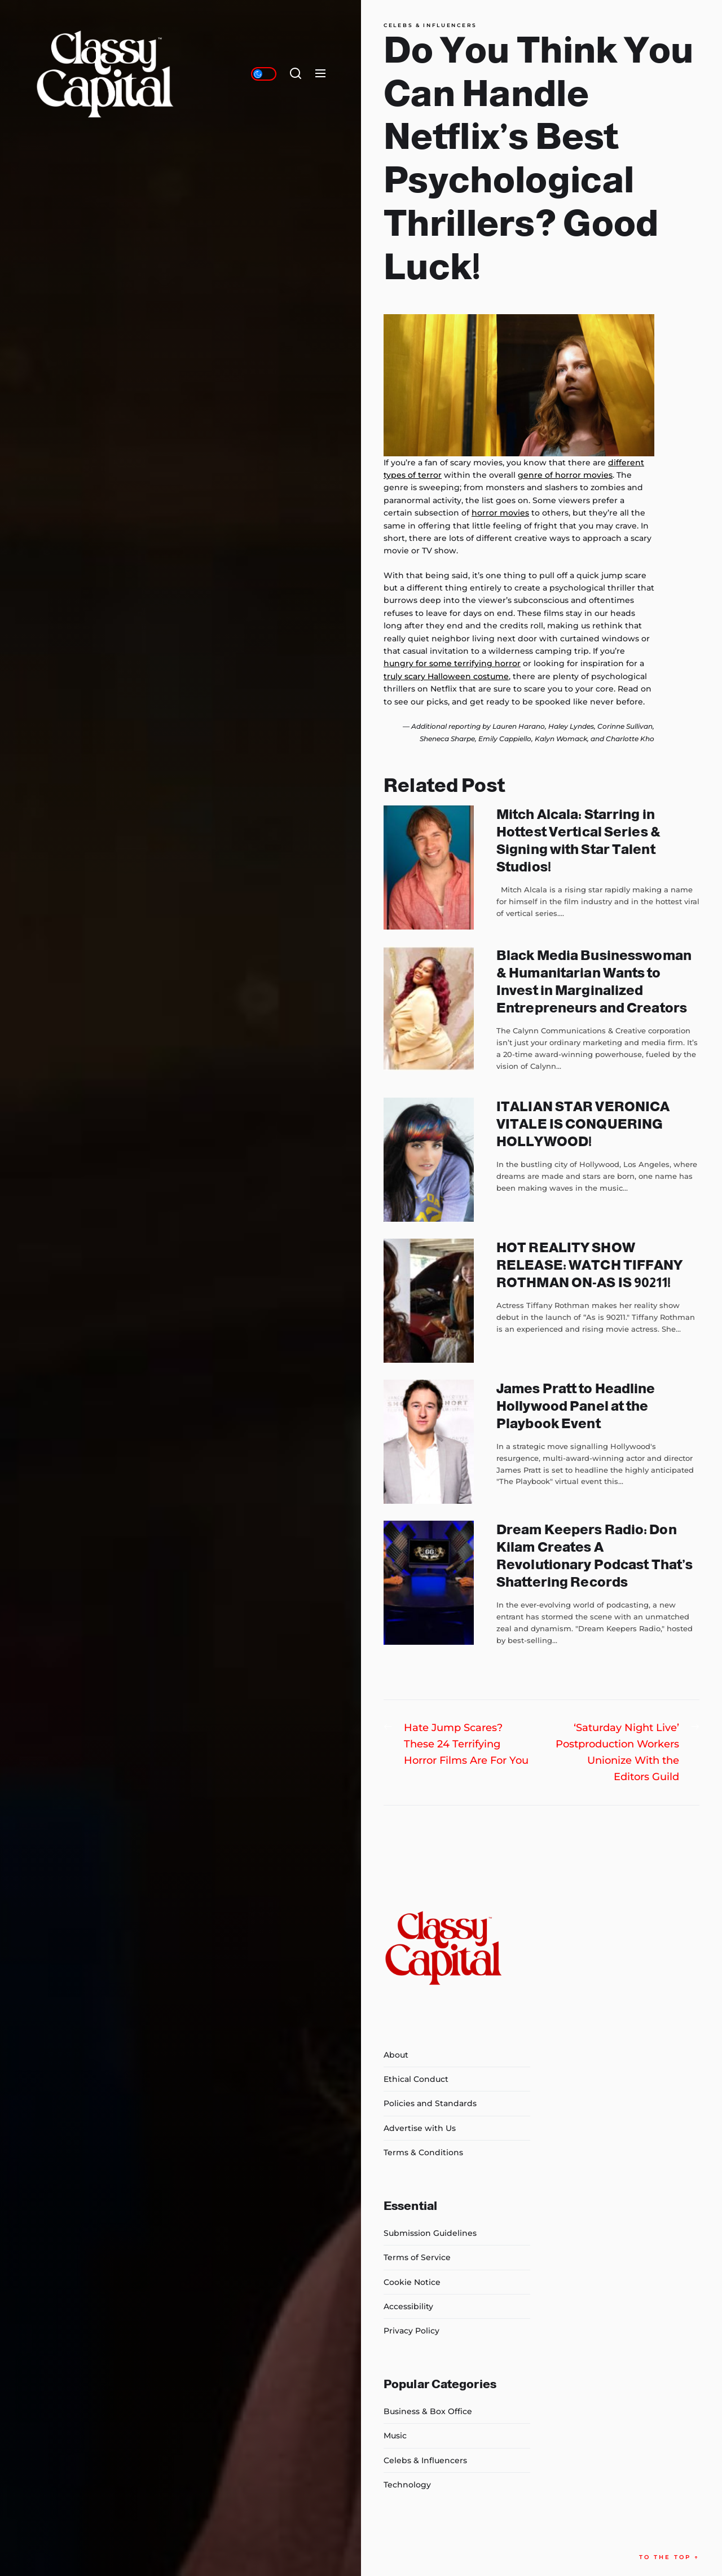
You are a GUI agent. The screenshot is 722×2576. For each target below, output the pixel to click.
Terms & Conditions (423, 2152)
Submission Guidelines (430, 2233)
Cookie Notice (412, 2282)
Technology (407, 2485)
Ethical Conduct (416, 2079)
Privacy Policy (411, 2331)
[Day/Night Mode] (264, 74)
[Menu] (320, 74)
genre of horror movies (565, 475)
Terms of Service (417, 2257)
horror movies (500, 513)
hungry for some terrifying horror (452, 663)
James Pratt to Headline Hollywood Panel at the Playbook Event (575, 1406)
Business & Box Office (428, 2411)
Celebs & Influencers (430, 25)
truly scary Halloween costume (446, 676)
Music (395, 2435)
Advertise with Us (420, 2128)
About (396, 2055)
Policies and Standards (430, 2103)
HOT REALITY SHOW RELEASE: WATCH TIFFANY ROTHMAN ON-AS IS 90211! (589, 1265)
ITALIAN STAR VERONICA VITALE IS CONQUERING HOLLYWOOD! (583, 1124)
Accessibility (408, 2306)
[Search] (295, 74)
